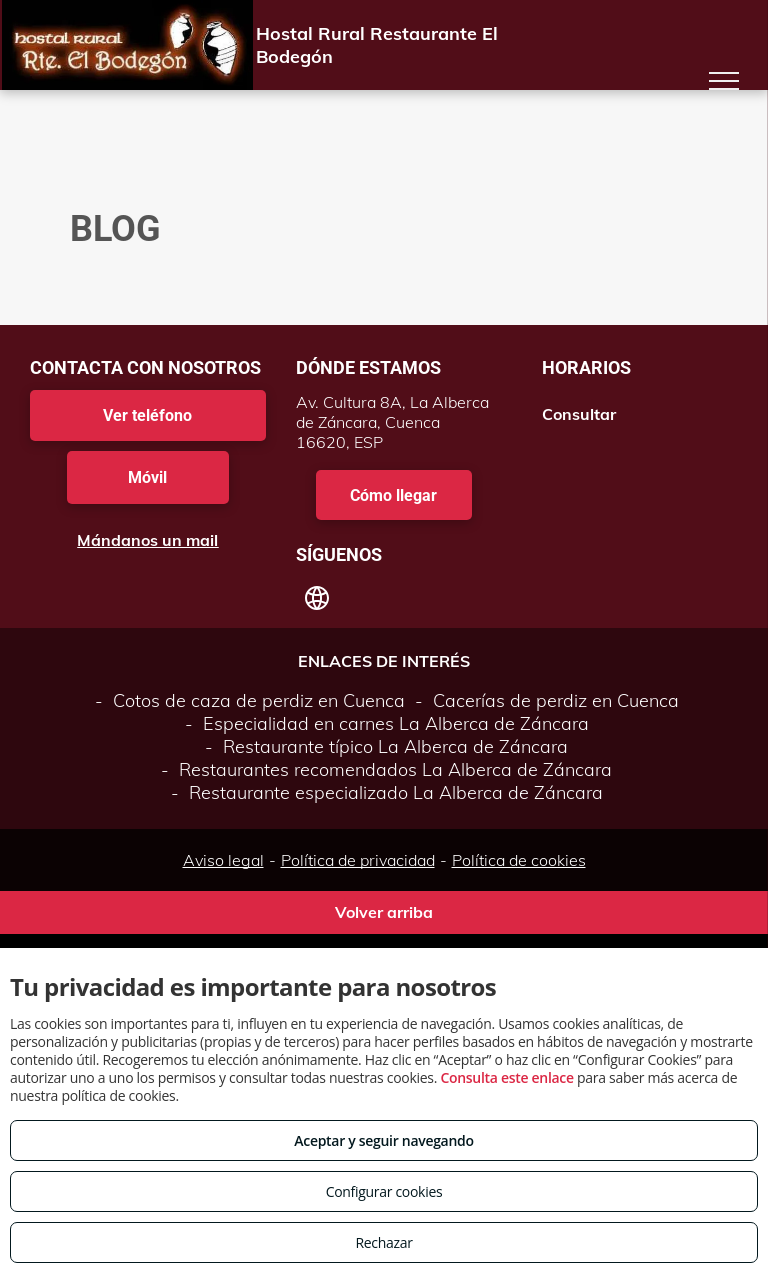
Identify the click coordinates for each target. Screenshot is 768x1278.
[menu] (724, 81)
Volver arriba (384, 912)
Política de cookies (519, 860)
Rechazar (383, 1242)
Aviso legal (223, 860)
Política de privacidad (358, 860)
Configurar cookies (384, 1191)
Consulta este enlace (506, 1077)
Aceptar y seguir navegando (383, 1140)
